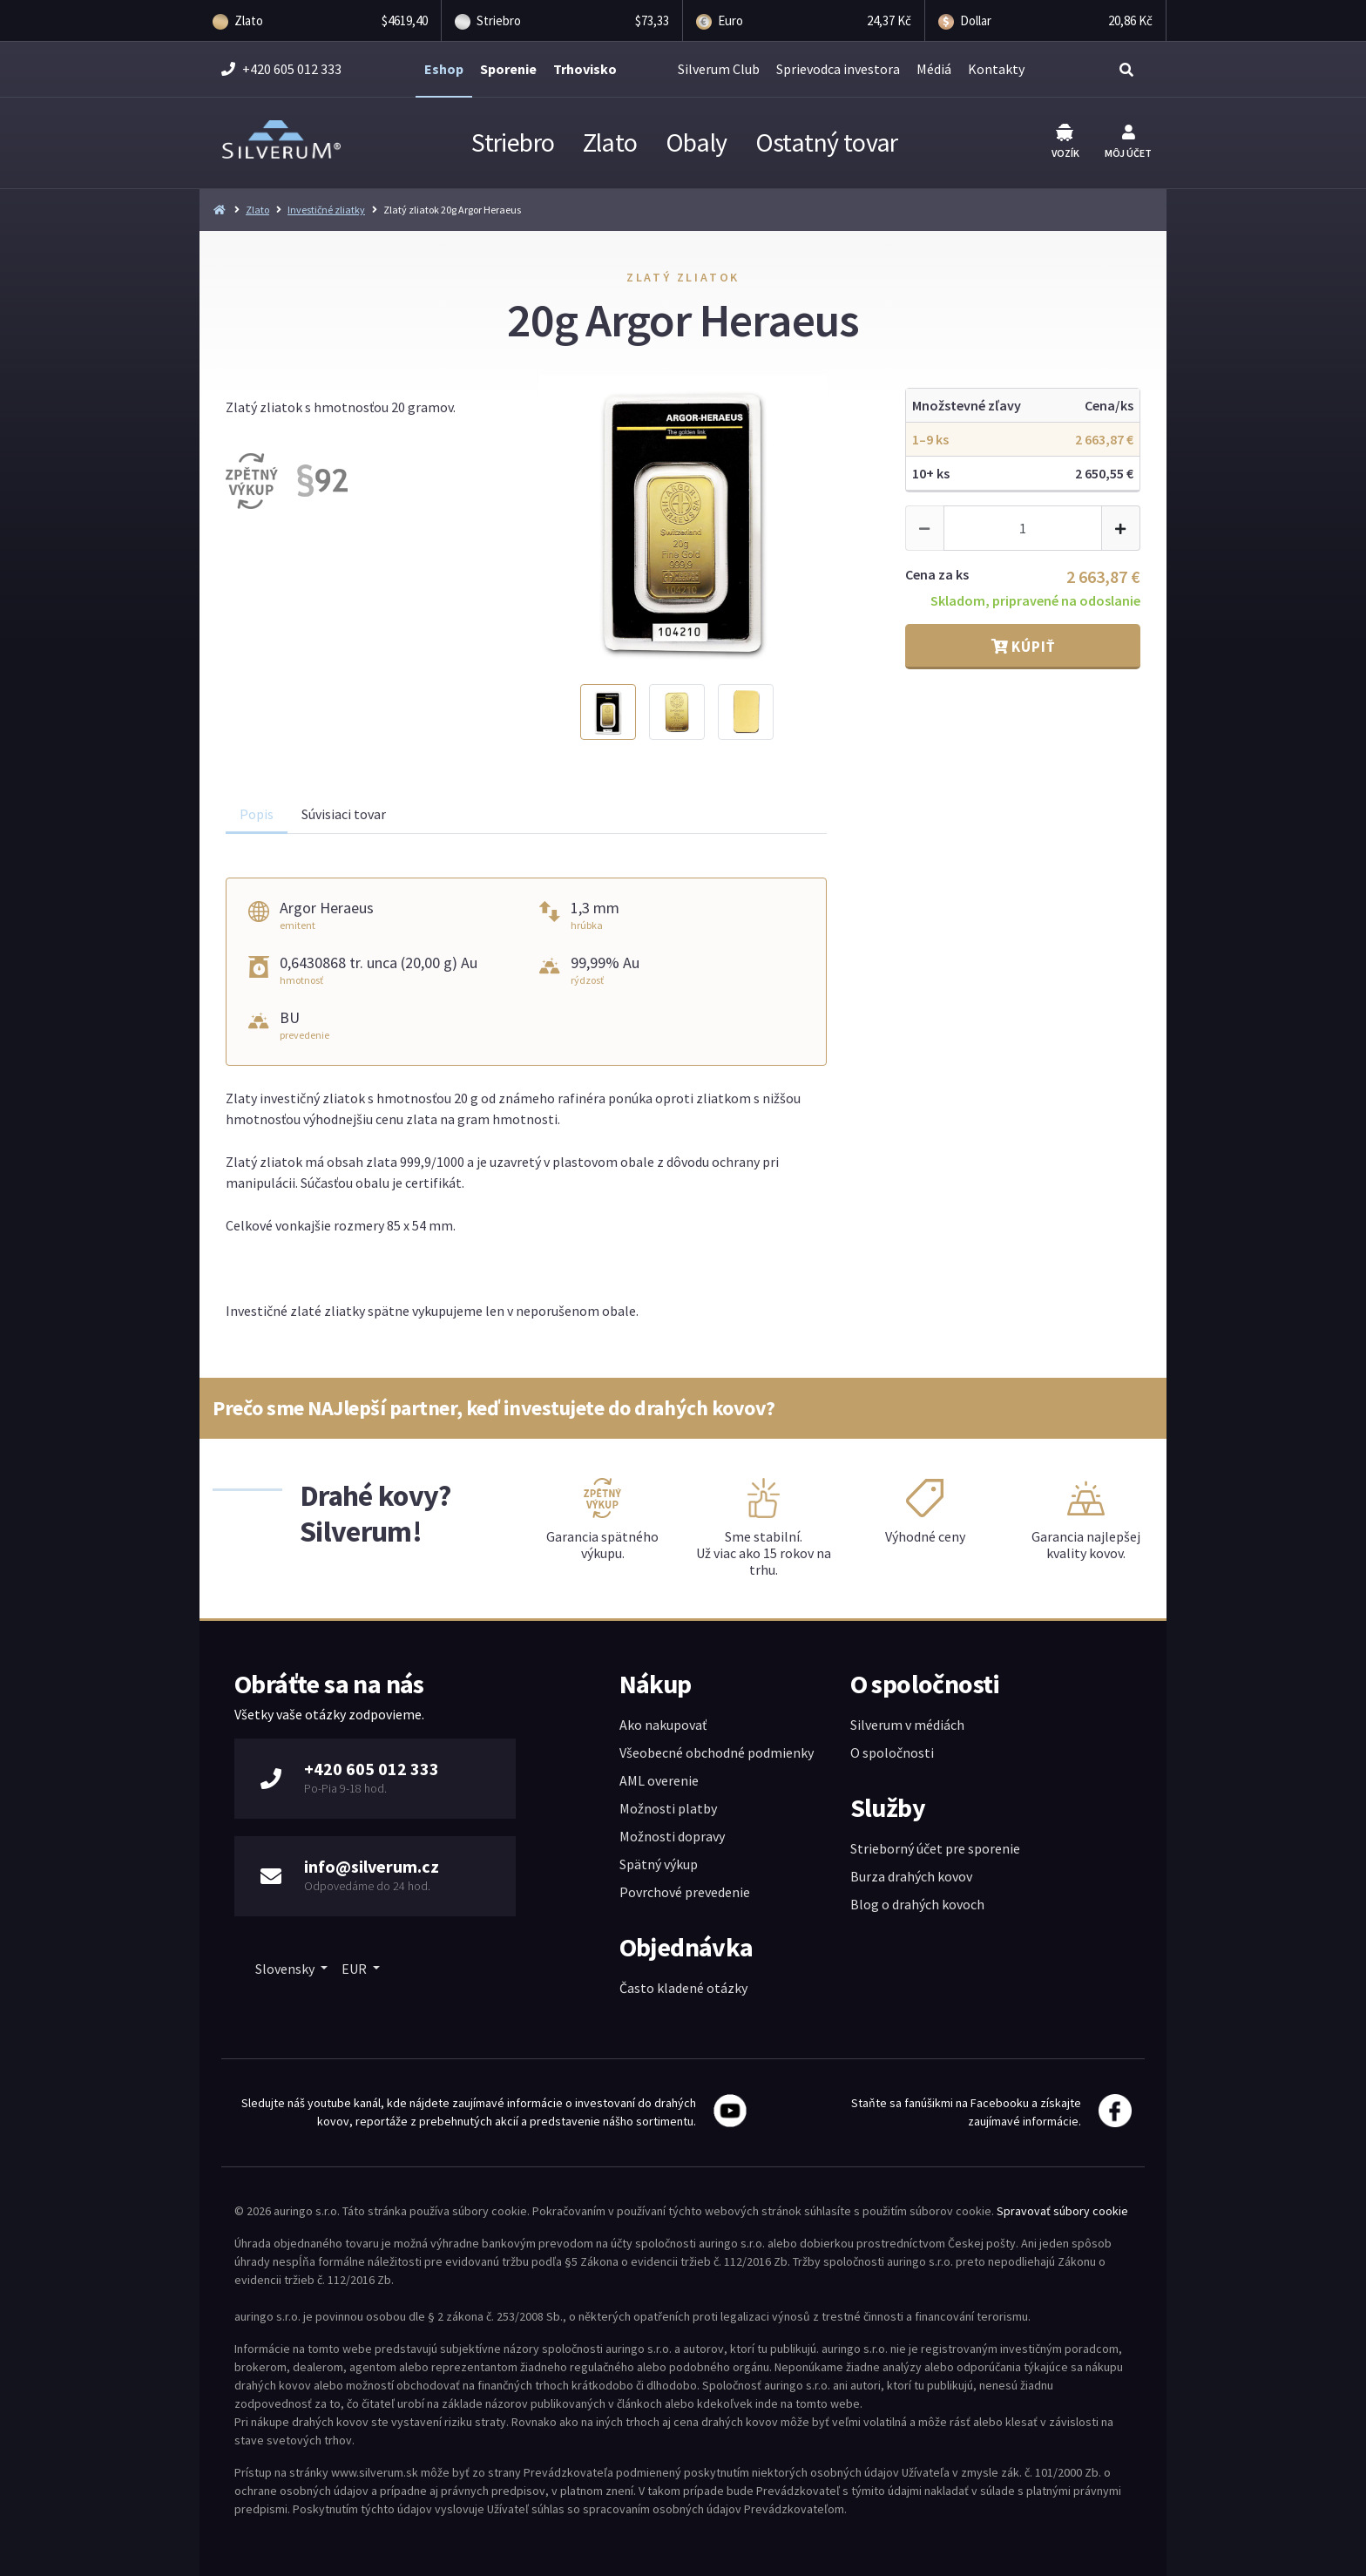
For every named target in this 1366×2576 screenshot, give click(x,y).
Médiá (933, 69)
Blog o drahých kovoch (917, 1904)
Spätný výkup (658, 1864)
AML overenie (659, 1780)
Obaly (696, 142)
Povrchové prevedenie (684, 1892)
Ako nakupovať (663, 1724)
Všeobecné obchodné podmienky (716, 1752)
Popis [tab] (257, 814)
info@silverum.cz (371, 1866)
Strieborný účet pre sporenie (935, 1848)
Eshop (443, 69)
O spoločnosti (892, 1752)
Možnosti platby (668, 1808)
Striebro (512, 142)
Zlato (610, 142)
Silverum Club (719, 69)
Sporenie (508, 69)
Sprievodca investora (838, 69)
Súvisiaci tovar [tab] (343, 814)
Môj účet (1128, 142)
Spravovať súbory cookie (1062, 2211)
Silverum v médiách (907, 1724)
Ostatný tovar (826, 142)
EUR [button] (355, 1968)
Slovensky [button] (286, 1968)
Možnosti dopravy (672, 1836)
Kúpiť (1023, 646)
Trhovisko (585, 69)
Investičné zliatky (326, 209)
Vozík (1065, 141)
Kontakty (996, 69)
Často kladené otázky (683, 1987)
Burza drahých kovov (911, 1876)
